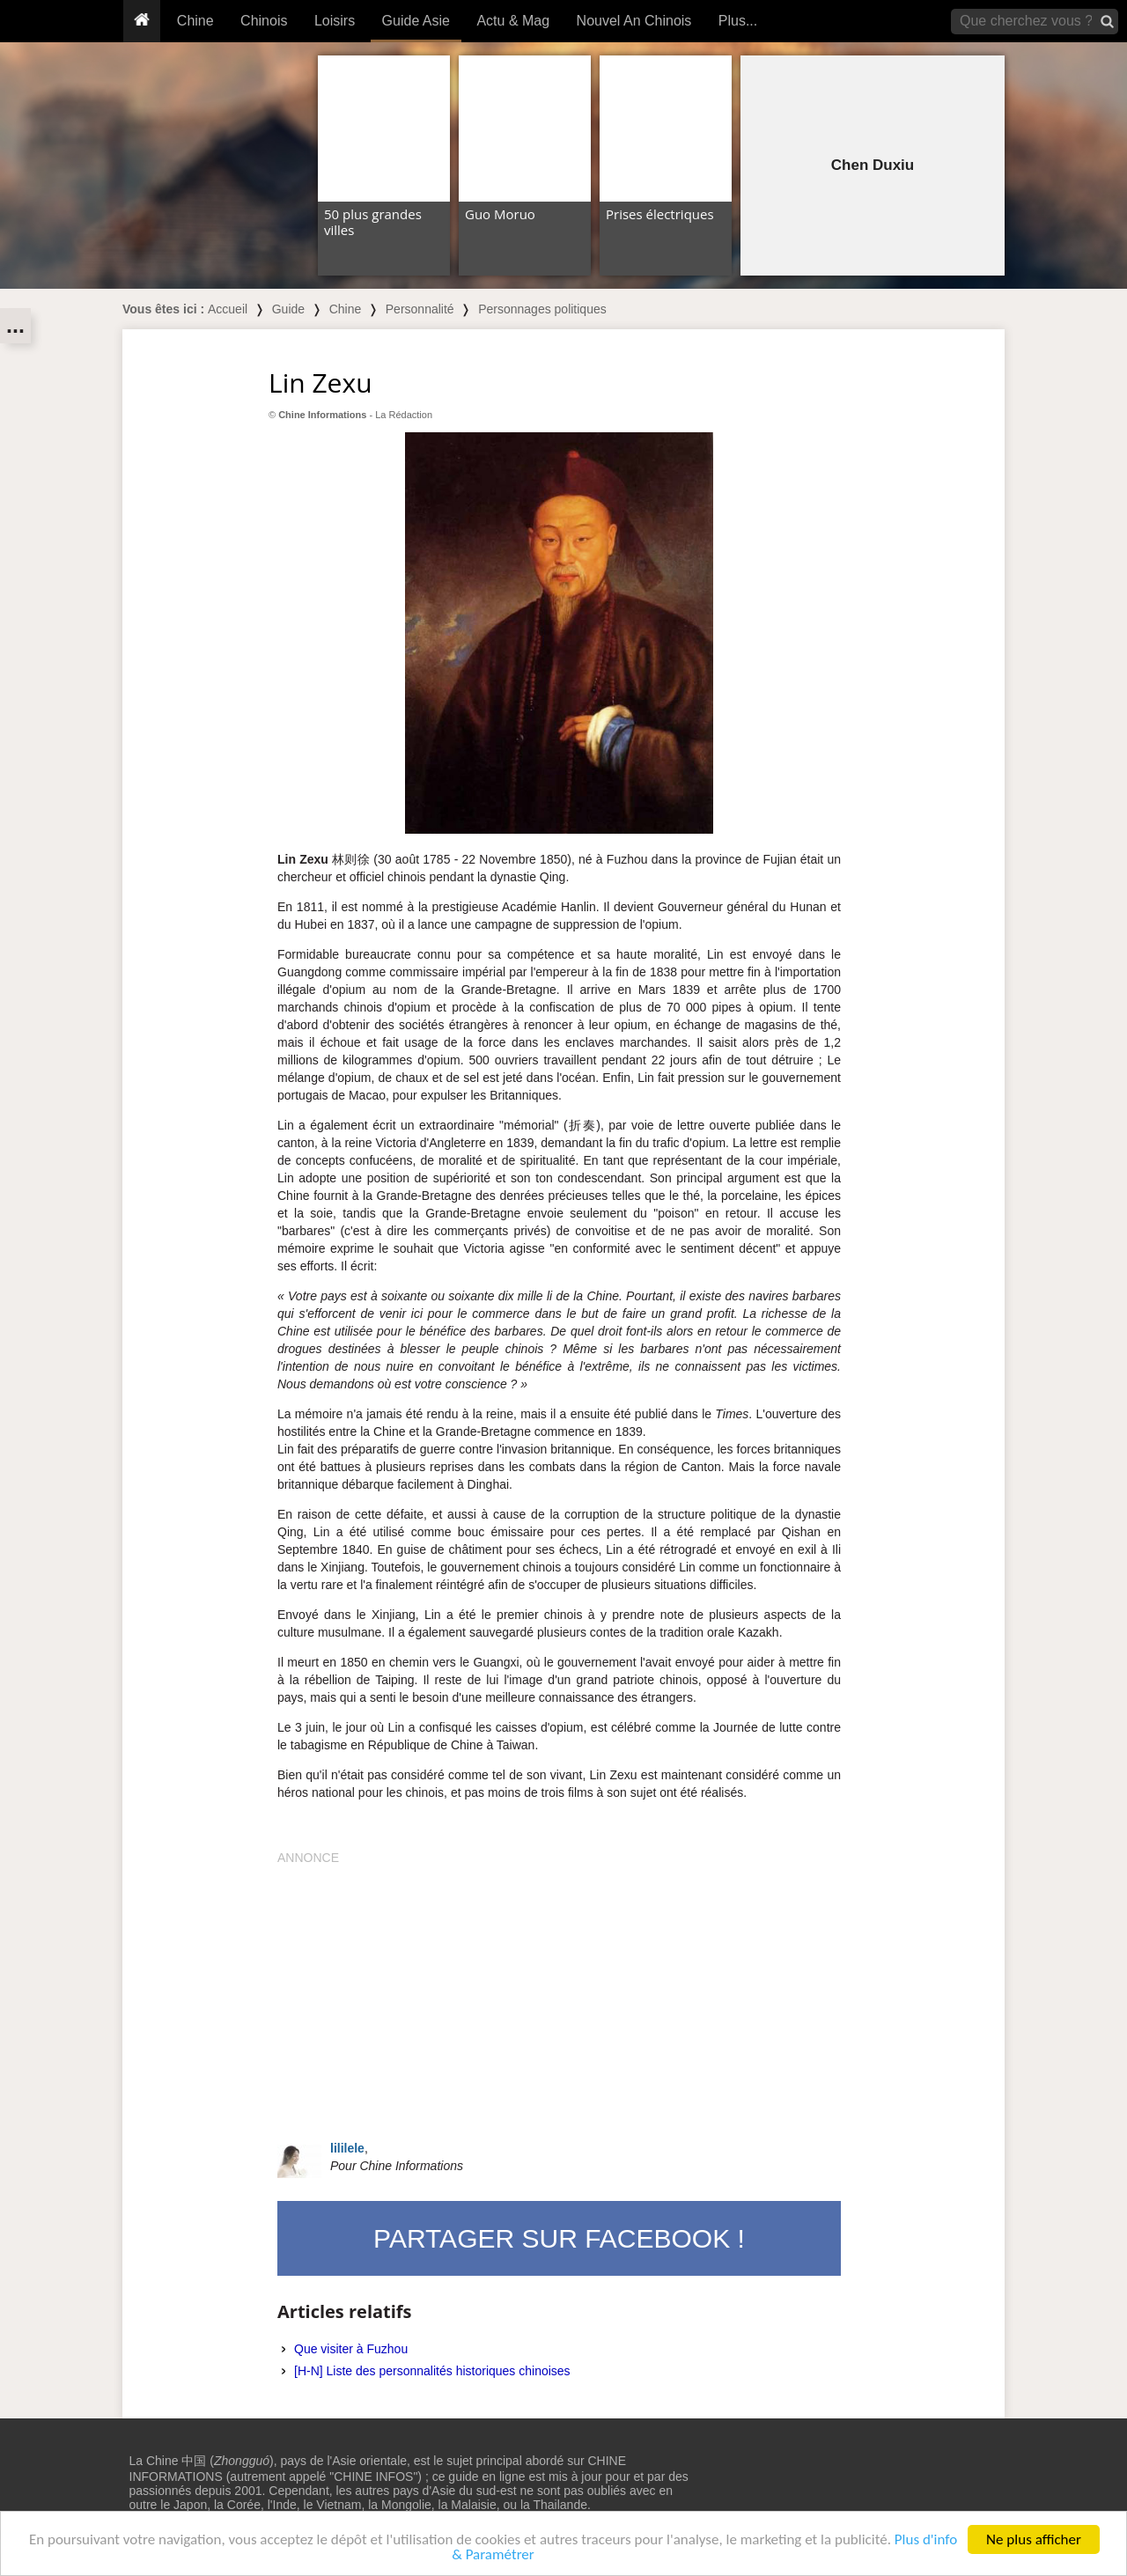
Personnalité (420, 309)
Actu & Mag (512, 20)
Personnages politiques (542, 309)
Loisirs (334, 20)
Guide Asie (416, 20)
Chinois (263, 20)
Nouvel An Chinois (634, 20)
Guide (288, 309)
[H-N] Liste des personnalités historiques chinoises (432, 2371)
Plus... (737, 20)
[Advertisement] (559, 1989)
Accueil (227, 309)
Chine (195, 20)
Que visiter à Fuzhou (351, 2349)
